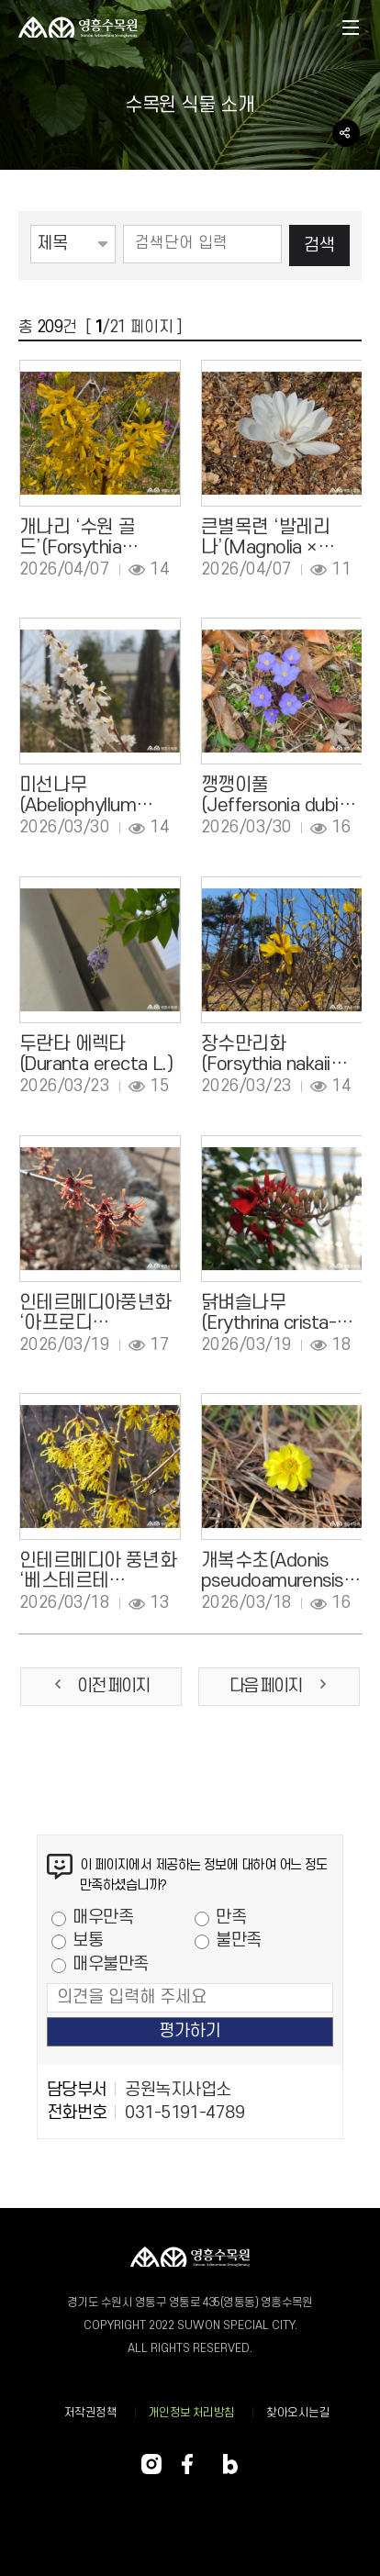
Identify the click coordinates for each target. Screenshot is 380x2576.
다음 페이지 (279, 1686)
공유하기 (346, 133)
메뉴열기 (351, 29)
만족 (231, 1917)
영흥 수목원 (78, 28)
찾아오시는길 (298, 2412)
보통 (88, 1940)
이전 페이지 (100, 1686)
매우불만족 (110, 1964)
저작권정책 (90, 2412)
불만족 (238, 1940)
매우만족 (103, 1917)
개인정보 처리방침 (192, 2412)
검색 (319, 245)
